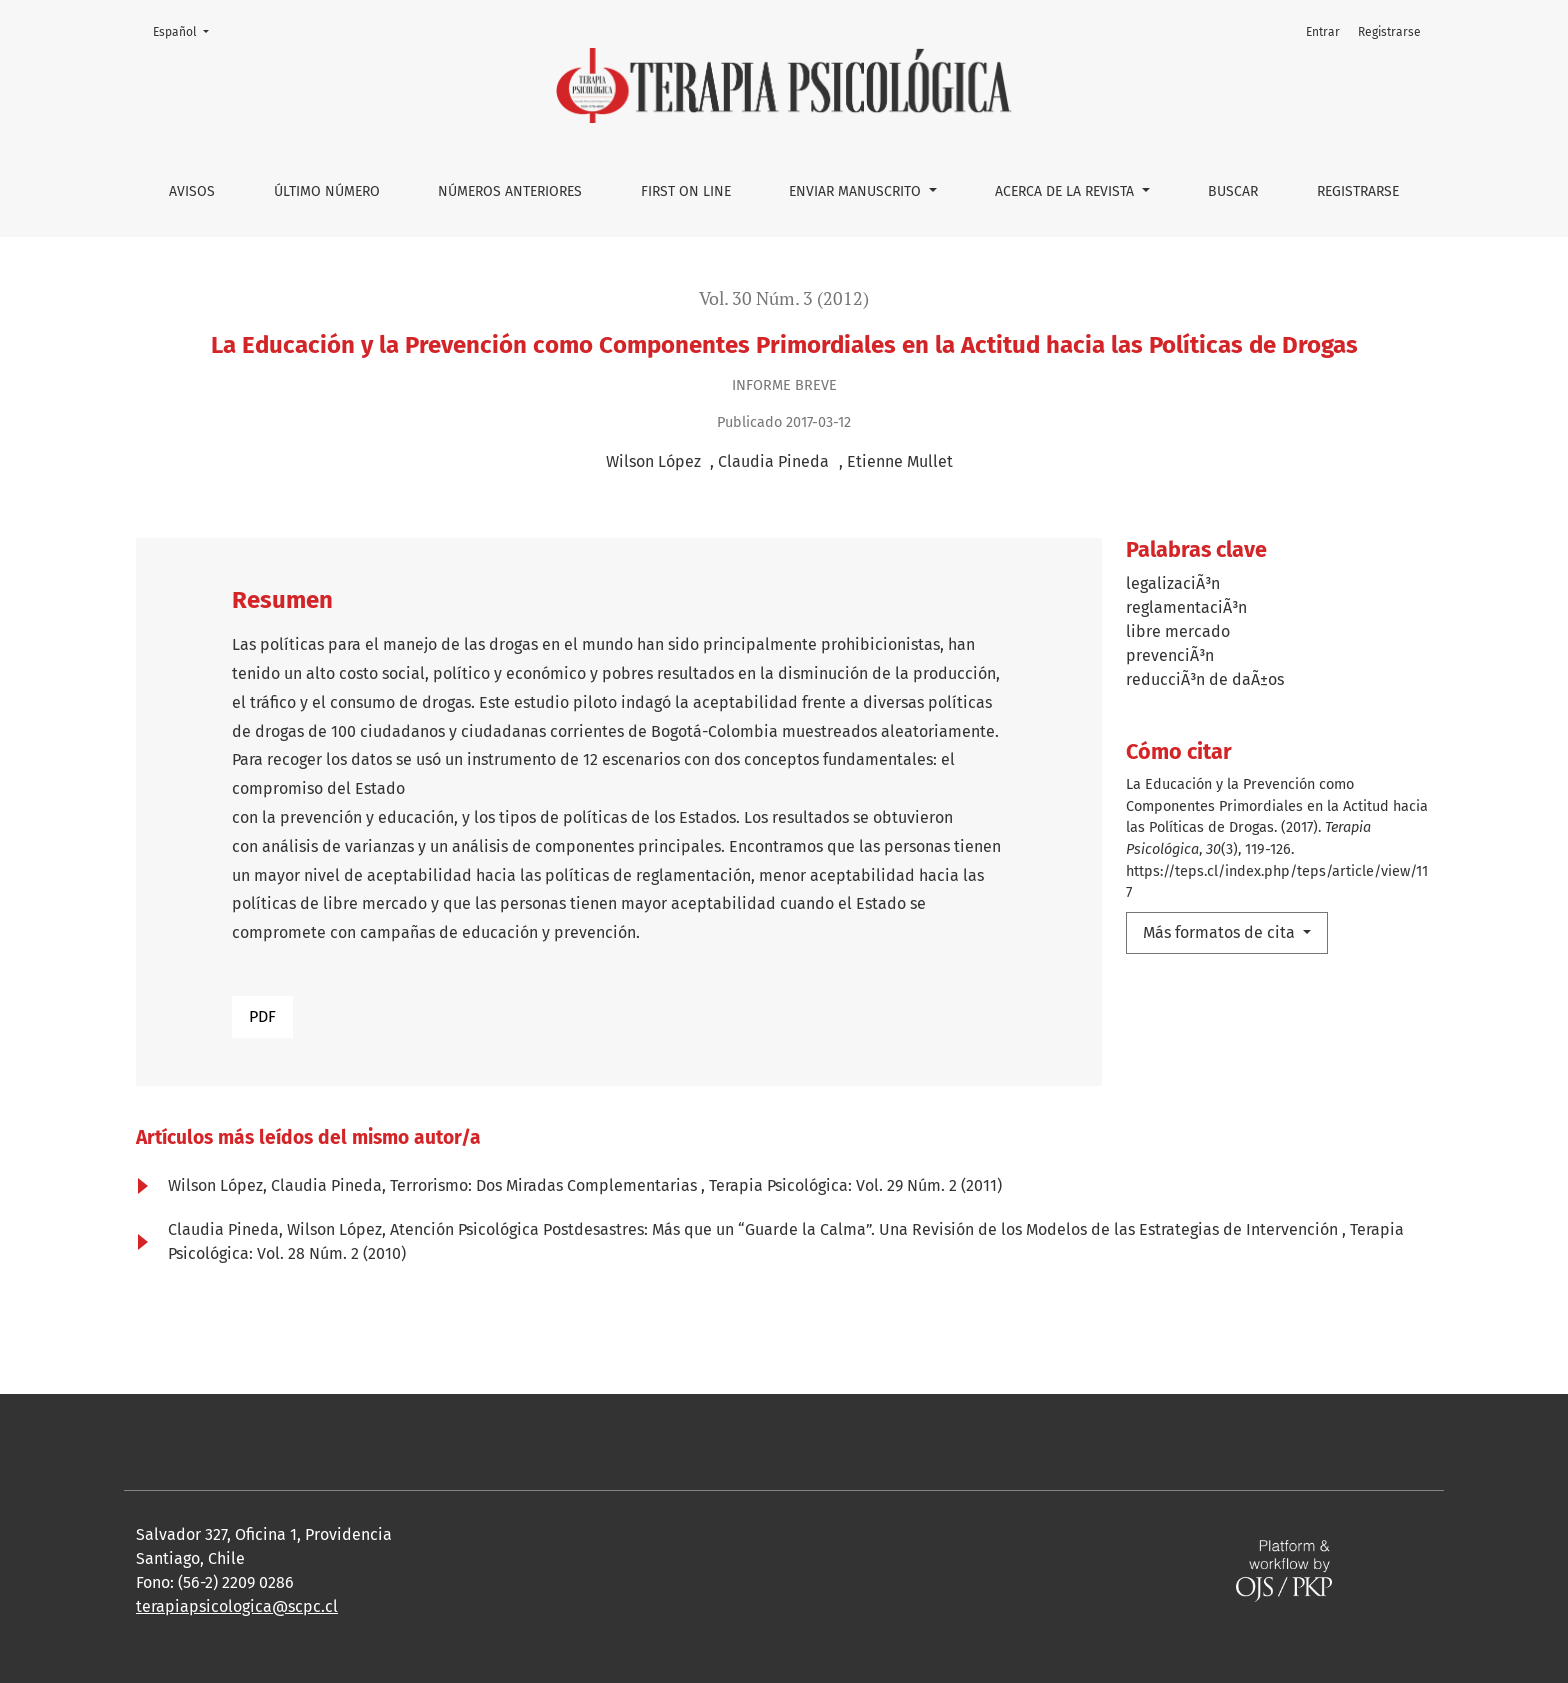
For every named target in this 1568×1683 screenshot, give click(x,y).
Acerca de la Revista (1066, 191)
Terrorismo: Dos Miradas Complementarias (545, 1185)
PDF (262, 1016)
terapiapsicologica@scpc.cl (237, 1606)
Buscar (1233, 191)
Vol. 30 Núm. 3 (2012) (784, 298)
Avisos (192, 191)
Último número (327, 191)
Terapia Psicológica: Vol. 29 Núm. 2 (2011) (855, 1185)
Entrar (1323, 32)
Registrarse (1358, 191)
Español (187, 30)
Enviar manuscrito (857, 191)
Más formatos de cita (1221, 932)
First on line (686, 191)
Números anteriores (510, 191)
